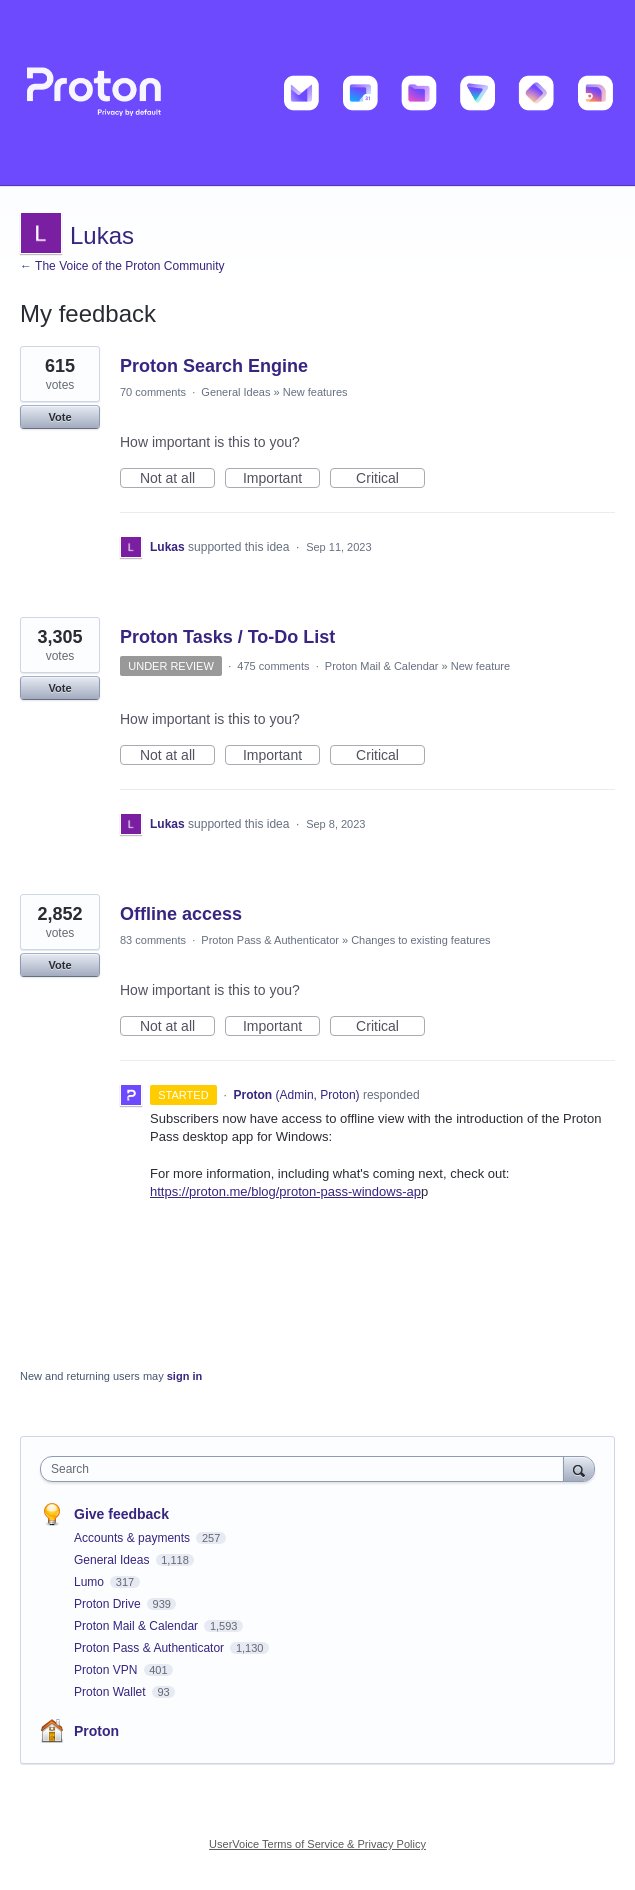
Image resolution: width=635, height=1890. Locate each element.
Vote (59, 417)
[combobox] (306, 1469)
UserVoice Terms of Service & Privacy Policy (317, 1844)
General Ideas (235, 392)
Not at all (177, 479)
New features (315, 392)
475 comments (273, 666)
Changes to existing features (420, 940)
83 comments (153, 940)
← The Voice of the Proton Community (122, 266)
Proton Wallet (111, 1692)
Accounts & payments (133, 1538)
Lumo (90, 1582)
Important (281, 479)
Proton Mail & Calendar (382, 666)
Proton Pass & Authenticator (270, 940)
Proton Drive (109, 1604)
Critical (390, 479)
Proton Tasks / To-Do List (227, 637)
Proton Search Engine (214, 366)
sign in (184, 1376)
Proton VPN (107, 1670)
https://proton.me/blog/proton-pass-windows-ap (285, 1191)
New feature (480, 666)
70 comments (153, 392)
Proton (96, 1731)
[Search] (579, 1468)
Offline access (181, 914)
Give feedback (121, 1514)
